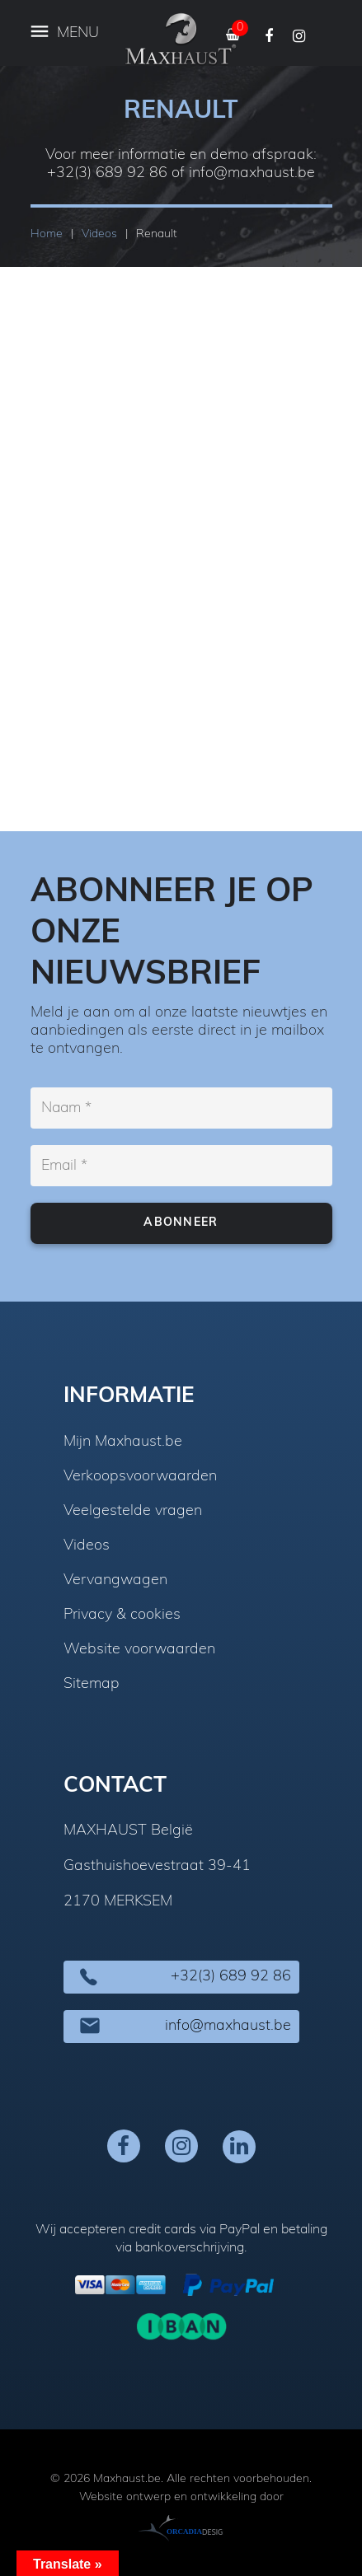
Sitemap (91, 1684)
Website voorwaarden (139, 1650)
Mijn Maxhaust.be (122, 1442)
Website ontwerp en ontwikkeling (167, 2497)
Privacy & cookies (122, 1615)
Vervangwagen (115, 1580)
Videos (86, 1546)
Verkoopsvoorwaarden (140, 1477)
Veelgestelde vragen (132, 1511)
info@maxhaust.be (252, 173)
